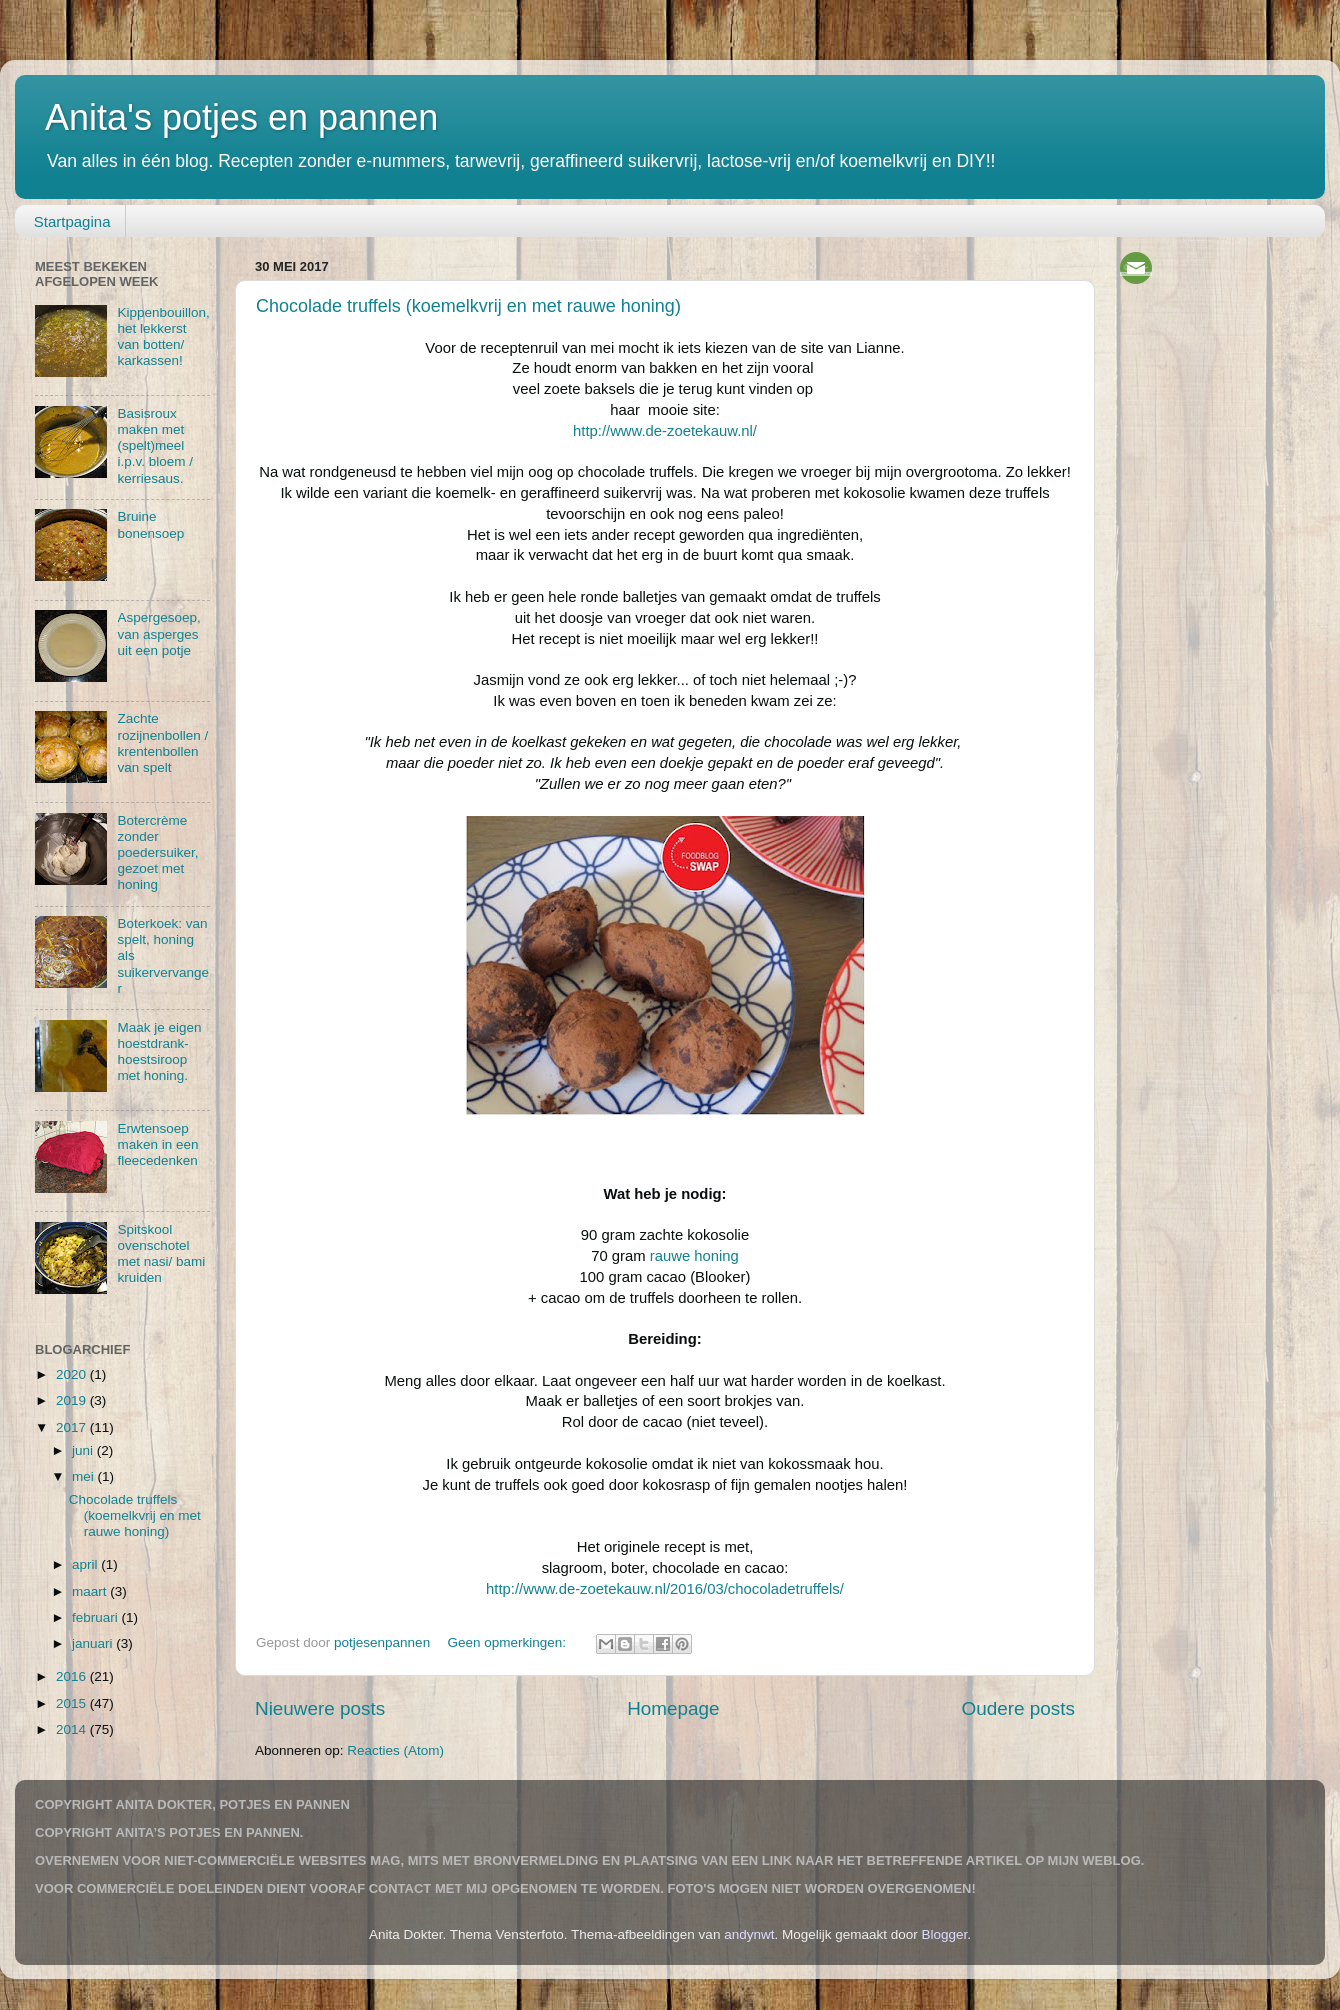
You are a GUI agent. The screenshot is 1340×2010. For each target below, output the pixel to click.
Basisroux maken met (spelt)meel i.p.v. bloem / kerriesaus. (155, 446)
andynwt (749, 1934)
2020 (73, 1374)
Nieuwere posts (320, 1708)
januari (94, 1643)
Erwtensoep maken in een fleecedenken (157, 1144)
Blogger (945, 1934)
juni (84, 1450)
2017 (73, 1427)
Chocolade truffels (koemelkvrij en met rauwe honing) (468, 306)
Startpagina (72, 221)
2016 (73, 1676)
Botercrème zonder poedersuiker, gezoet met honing (157, 853)
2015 (73, 1703)
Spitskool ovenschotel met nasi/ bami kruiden (161, 1254)
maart (91, 1591)
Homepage (673, 1708)
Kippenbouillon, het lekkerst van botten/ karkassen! (163, 337)
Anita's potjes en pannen (241, 117)
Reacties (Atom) (395, 1750)
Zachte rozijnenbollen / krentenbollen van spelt (162, 743)
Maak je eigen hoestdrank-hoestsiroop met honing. (159, 1052)
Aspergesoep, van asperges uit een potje (158, 633)
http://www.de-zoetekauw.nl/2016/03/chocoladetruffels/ (665, 1589)
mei (85, 1476)
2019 (73, 1400)
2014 (73, 1729)
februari (97, 1617)
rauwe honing (694, 1256)
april (86, 1564)
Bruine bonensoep (150, 524)
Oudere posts (1018, 1708)
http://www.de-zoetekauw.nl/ (665, 431)
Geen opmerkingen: (508, 1642)
